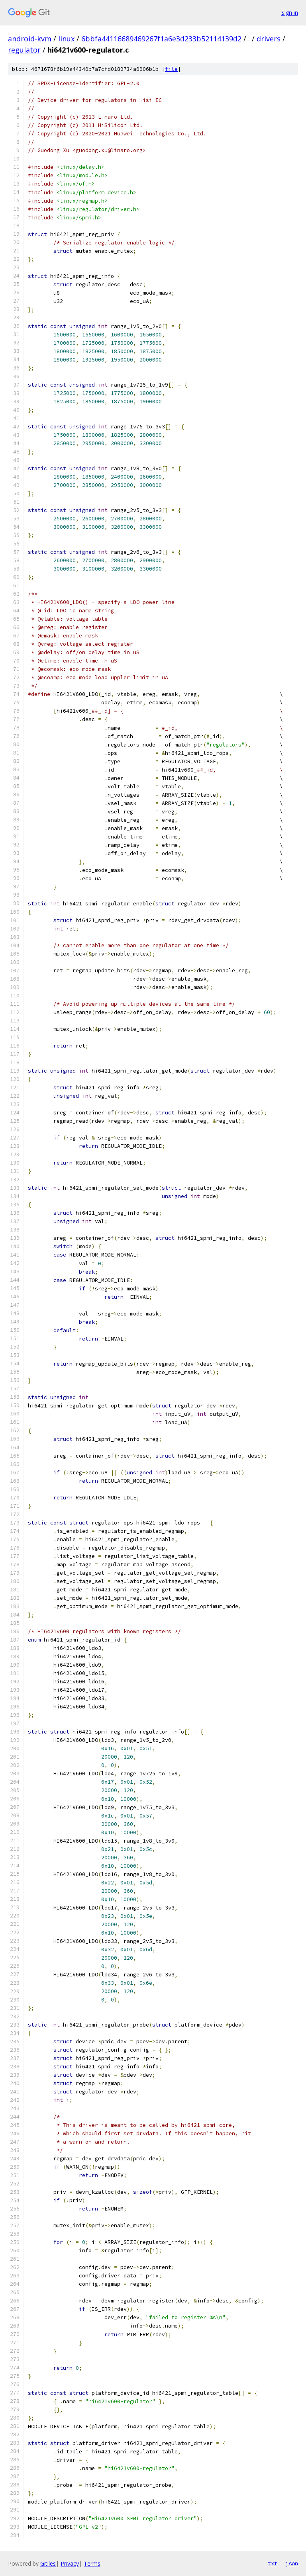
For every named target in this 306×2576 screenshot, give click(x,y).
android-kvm (29, 38)
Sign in (289, 12)
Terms (92, 2563)
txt (272, 2563)
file (171, 69)
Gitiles (48, 2563)
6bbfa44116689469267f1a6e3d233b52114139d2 (161, 38)
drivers (268, 38)
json (291, 2563)
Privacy (70, 2563)
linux (66, 38)
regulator (24, 50)
